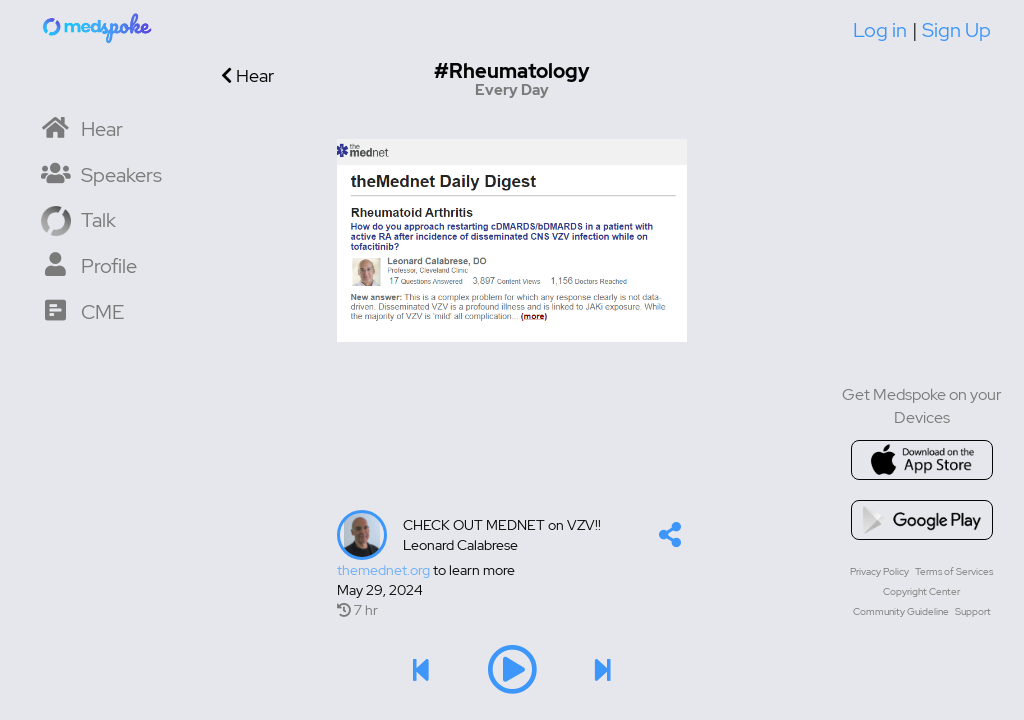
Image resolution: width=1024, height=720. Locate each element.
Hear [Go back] (247, 75)
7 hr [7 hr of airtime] (357, 610)
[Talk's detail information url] (511, 570)
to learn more (426, 570)
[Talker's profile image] (362, 535)
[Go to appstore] (922, 460)
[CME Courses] (82, 310)
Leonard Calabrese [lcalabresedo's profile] (460, 545)
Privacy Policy (879, 571)
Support (973, 611)
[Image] (511, 240)
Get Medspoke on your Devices (922, 406)
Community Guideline (901, 611)
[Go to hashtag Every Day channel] (512, 79)
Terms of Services (954, 571)
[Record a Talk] (78, 218)
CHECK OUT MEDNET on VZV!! (502, 525)
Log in (880, 30)
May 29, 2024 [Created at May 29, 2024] (380, 590)
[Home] (98, 27)
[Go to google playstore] (922, 520)
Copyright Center (921, 591)
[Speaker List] (101, 173)
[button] (670, 539)
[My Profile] (89, 264)
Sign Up (956, 30)
